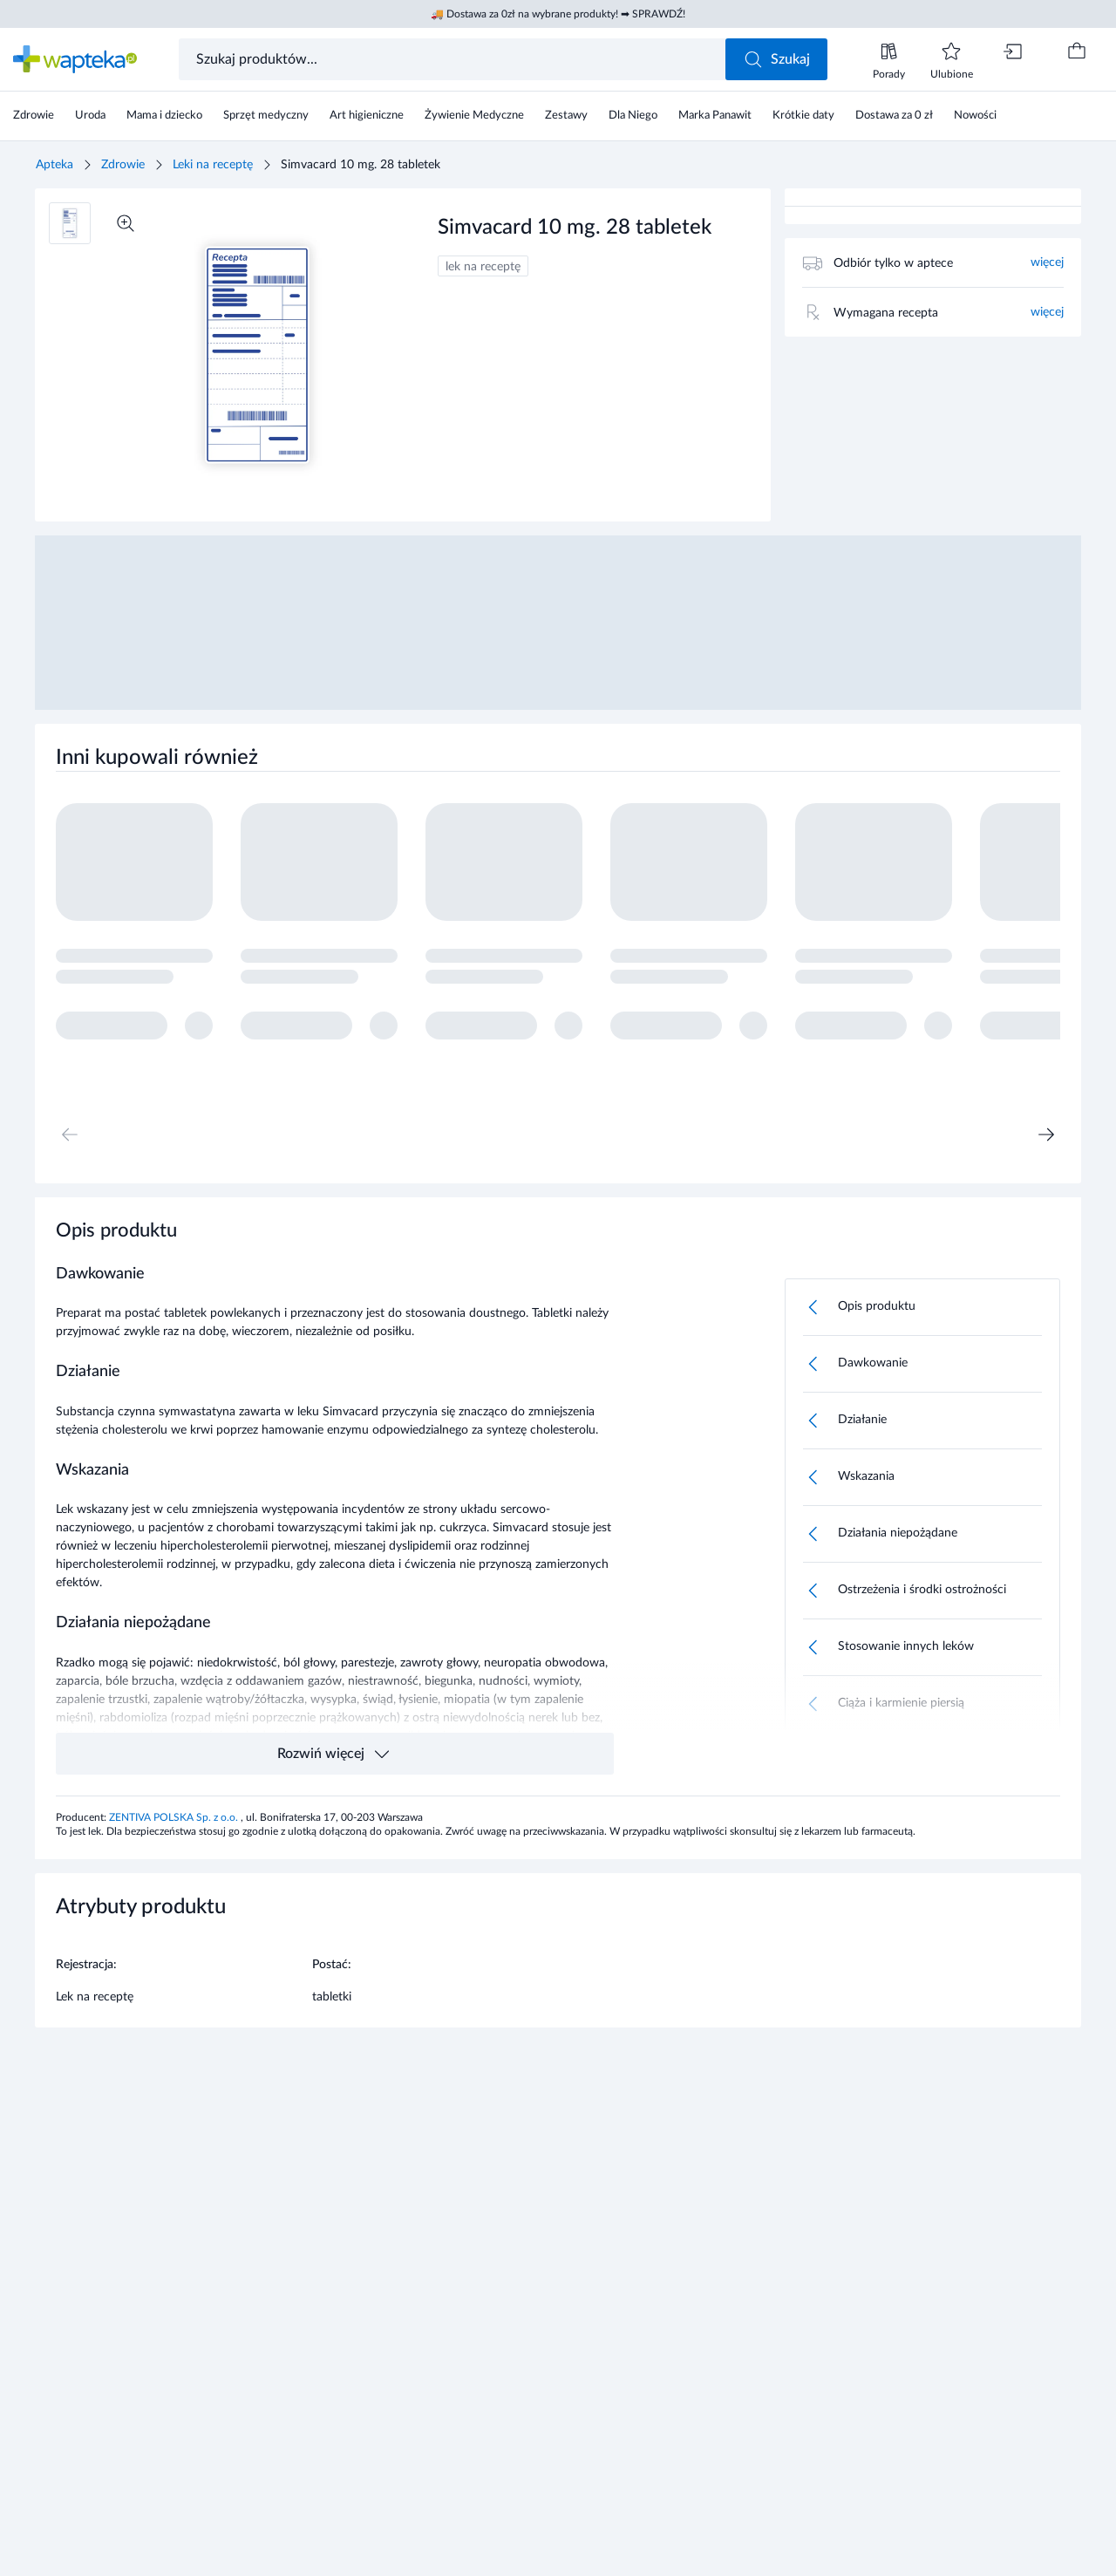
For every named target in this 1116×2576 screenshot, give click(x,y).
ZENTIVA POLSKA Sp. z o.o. (175, 1817)
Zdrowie (123, 165)
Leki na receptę (213, 165)
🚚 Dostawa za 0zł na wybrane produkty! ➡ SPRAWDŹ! (558, 14)
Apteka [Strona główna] (54, 165)
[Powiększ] (126, 223)
